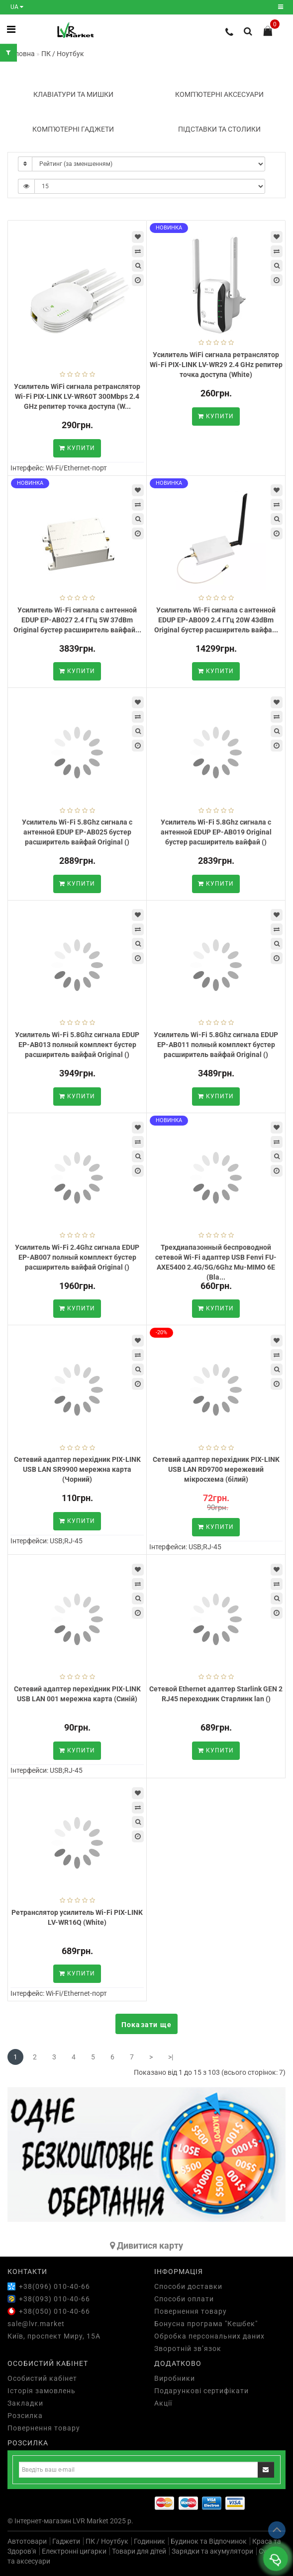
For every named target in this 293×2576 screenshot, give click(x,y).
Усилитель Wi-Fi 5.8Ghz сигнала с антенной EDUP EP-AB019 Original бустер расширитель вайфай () (216, 832)
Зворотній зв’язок (187, 2348)
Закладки (25, 2403)
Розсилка (25, 2416)
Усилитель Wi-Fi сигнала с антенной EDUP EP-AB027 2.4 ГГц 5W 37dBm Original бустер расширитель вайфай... (77, 620)
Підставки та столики (219, 129)
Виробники (174, 2378)
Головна (21, 54)
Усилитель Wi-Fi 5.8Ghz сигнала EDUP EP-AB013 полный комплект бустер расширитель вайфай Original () (77, 1045)
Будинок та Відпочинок (209, 2541)
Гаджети (66, 2541)
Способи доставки (188, 2286)
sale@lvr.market (36, 2324)
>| (170, 2057)
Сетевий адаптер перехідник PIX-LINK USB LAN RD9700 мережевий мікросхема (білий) (216, 1469)
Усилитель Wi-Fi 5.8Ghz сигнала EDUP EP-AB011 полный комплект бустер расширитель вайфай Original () (216, 1045)
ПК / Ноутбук (107, 2541)
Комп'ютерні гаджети (73, 129)
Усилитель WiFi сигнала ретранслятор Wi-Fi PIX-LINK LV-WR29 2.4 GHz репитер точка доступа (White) (216, 365)
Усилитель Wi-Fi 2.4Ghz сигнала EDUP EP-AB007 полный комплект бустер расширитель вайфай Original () (77, 1257)
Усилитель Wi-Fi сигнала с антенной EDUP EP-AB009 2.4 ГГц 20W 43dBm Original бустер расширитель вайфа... (216, 620)
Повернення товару (190, 2311)
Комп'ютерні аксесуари (219, 94)
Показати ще (146, 2025)
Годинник (149, 2541)
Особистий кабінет (42, 2378)
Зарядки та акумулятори (212, 2551)
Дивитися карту (146, 2245)
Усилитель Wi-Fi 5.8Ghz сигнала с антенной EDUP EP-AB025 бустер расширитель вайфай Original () (77, 832)
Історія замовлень (41, 2391)
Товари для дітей (139, 2551)
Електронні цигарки (74, 2551)
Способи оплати (184, 2299)
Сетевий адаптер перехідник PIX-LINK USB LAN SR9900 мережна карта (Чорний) (77, 1469)
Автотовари (27, 2541)
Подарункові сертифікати (201, 2391)
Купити (77, 448)
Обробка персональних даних (209, 2336)
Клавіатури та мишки (73, 94)
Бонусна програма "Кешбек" (206, 2324)
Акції (163, 2403)
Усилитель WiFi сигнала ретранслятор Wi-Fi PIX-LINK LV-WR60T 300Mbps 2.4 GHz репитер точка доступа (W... (77, 396)
